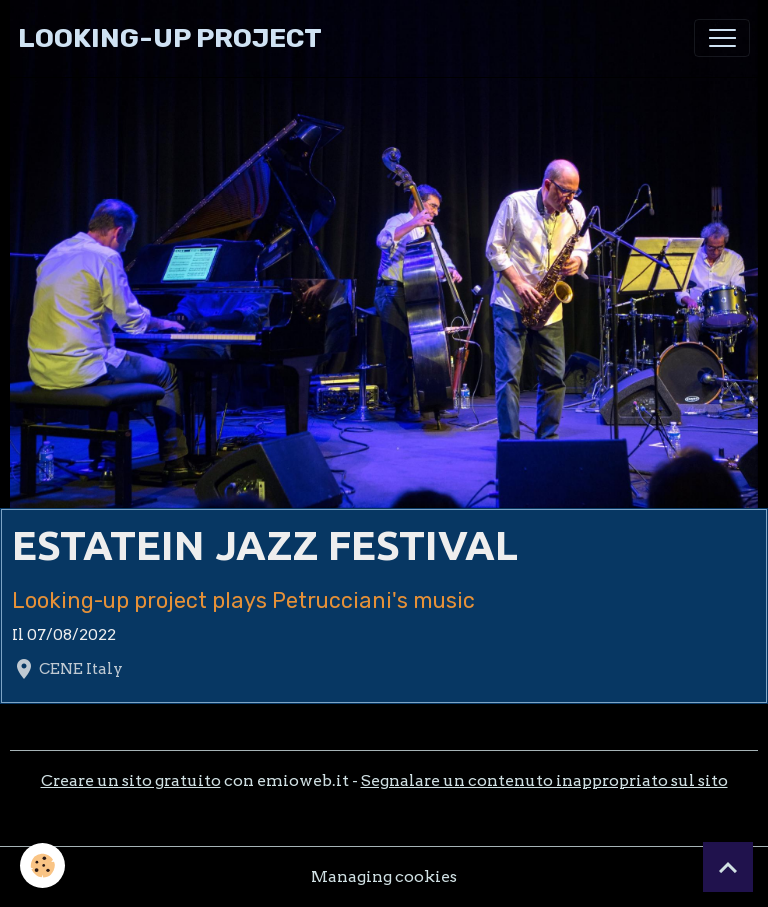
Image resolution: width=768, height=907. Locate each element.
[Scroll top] (728, 867)
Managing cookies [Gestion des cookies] (384, 876)
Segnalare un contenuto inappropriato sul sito (544, 780)
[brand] (170, 38)
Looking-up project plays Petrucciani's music (243, 600)
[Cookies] (42, 865)
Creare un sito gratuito (131, 780)
